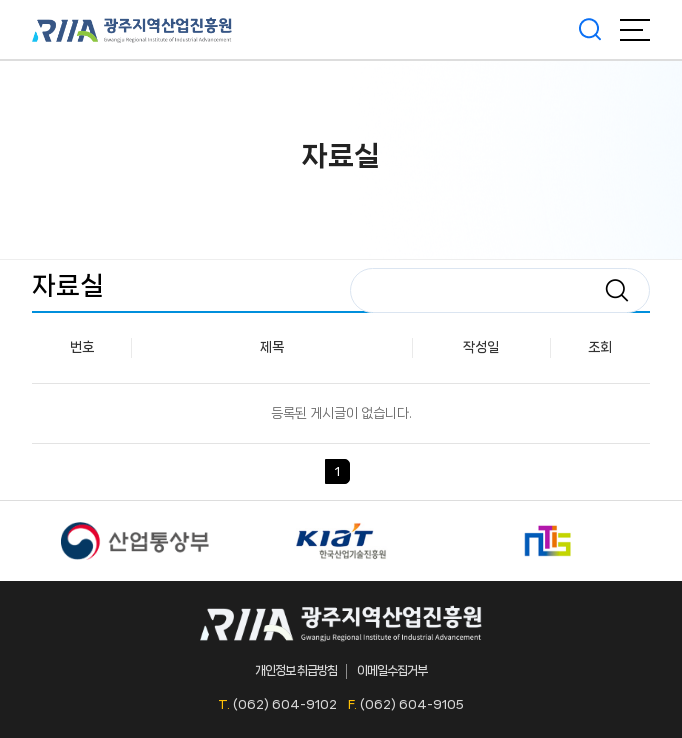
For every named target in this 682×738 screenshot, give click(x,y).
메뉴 (635, 30)
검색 (590, 30)
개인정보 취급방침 (296, 670)
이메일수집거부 (392, 670)
